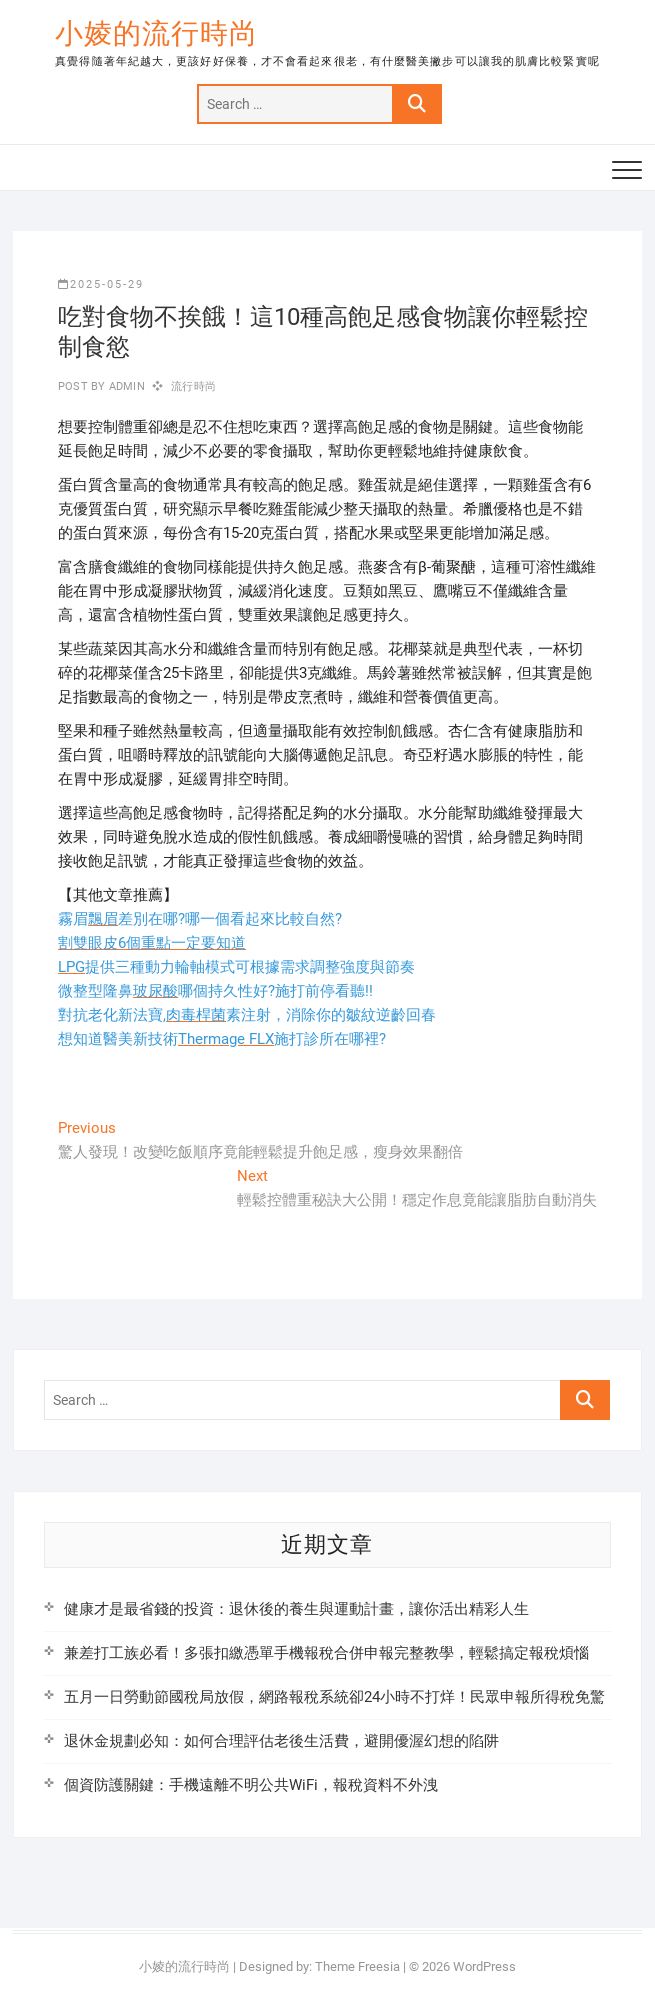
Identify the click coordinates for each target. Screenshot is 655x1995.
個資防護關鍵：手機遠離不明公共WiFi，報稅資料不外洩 (251, 1785)
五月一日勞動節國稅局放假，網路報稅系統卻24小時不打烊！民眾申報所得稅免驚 (334, 1697)
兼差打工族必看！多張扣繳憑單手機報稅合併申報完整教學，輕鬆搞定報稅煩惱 (326, 1653)
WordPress (484, 1966)
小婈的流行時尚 (156, 33)
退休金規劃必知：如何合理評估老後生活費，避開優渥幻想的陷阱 (281, 1741)
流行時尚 (193, 386)
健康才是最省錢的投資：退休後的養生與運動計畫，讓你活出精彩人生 (296, 1609)
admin (125, 386)
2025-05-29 (101, 284)
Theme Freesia (357, 1966)
